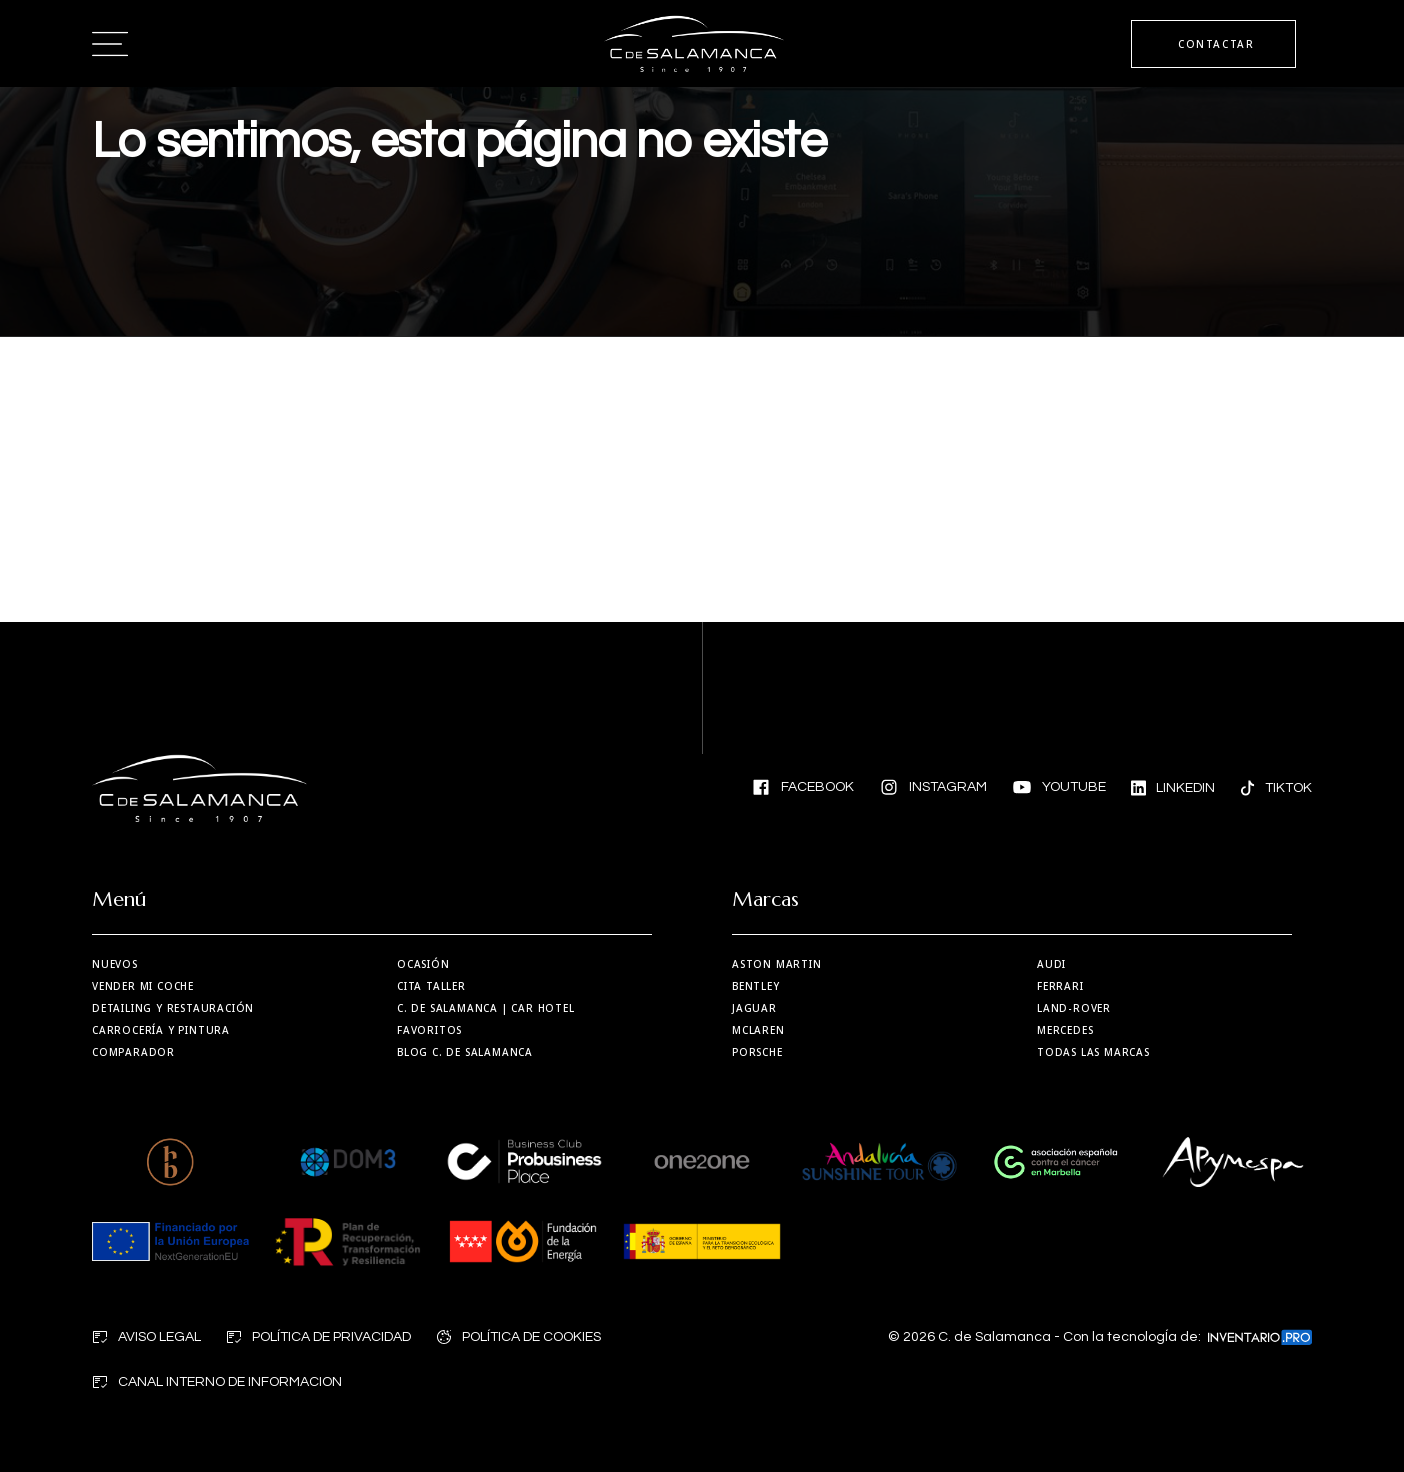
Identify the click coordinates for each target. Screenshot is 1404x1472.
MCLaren (758, 1030)
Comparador (133, 1052)
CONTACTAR (1216, 44)
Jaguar (754, 1008)
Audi (1051, 964)
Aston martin (777, 964)
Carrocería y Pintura (161, 1030)
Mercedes (1065, 1030)
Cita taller (431, 986)
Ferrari (1060, 986)
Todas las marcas (1093, 1052)
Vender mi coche (143, 986)
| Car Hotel (486, 1008)
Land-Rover (1074, 1008)
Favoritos (429, 1030)
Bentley (756, 986)
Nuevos (115, 964)
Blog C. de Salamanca (465, 1052)
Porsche (757, 1052)
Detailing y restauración (173, 1008)
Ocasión (423, 964)
